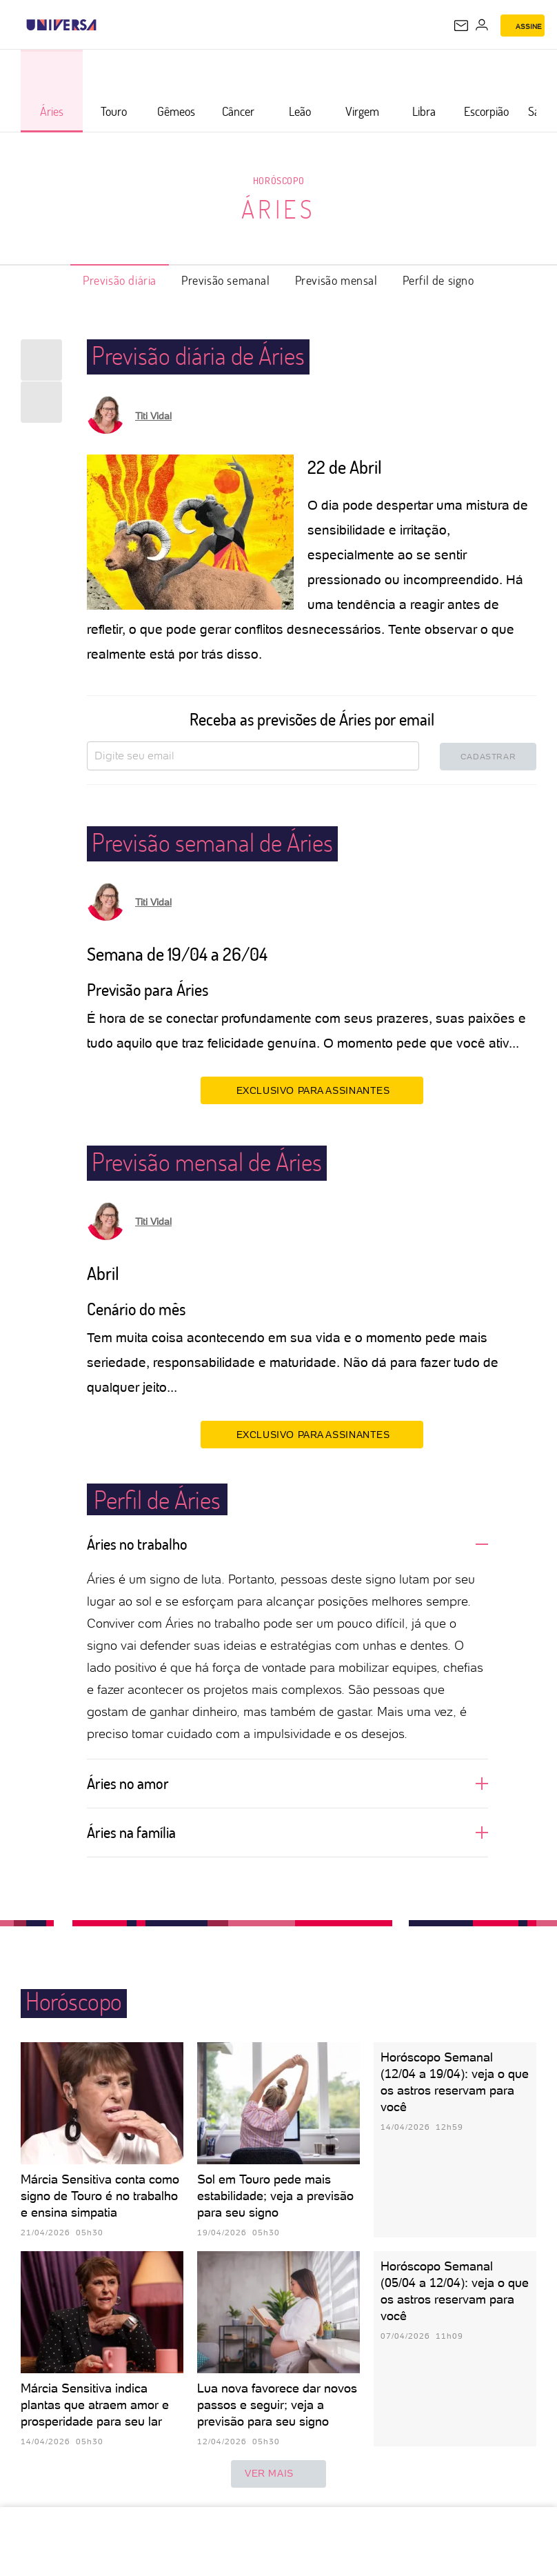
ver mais (278, 2474)
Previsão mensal (336, 280)
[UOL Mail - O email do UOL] (461, 25)
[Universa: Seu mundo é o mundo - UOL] (61, 24)
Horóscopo (278, 180)
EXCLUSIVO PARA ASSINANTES (312, 1090)
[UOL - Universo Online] (105, 24)
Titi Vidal (153, 415)
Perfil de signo (438, 280)
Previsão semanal (225, 280)
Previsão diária (119, 280)
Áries (278, 209)
